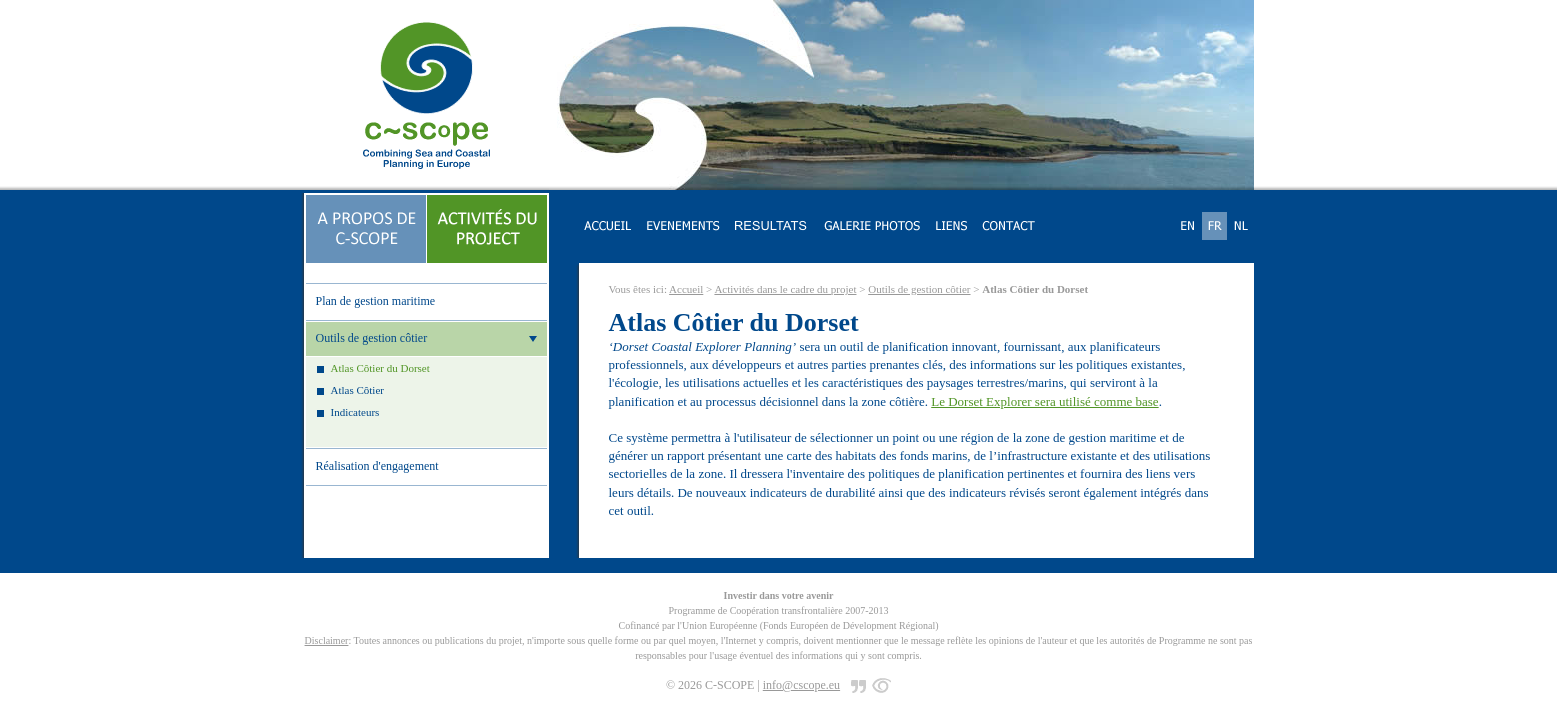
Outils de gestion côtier (919, 289)
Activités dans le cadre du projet (785, 289)
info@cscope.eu (801, 685)
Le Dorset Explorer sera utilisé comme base (1044, 401)
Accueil (686, 289)
